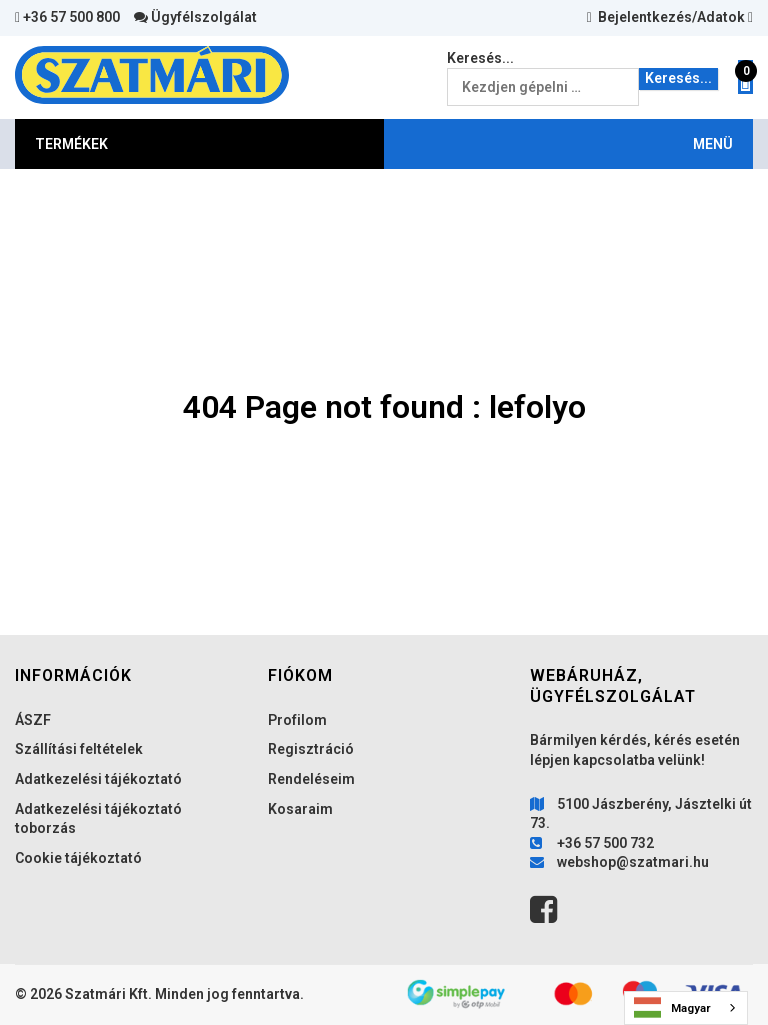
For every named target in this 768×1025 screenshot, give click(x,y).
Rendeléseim (311, 779)
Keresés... (480, 58)
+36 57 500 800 (67, 17)
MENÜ (713, 144)
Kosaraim (300, 809)
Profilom (297, 720)
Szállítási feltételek (79, 749)
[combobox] (686, 1008)
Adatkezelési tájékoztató (98, 779)
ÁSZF (33, 720)
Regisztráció (311, 749)
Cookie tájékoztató (78, 858)
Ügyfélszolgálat (195, 17)
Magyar (672, 1007)
